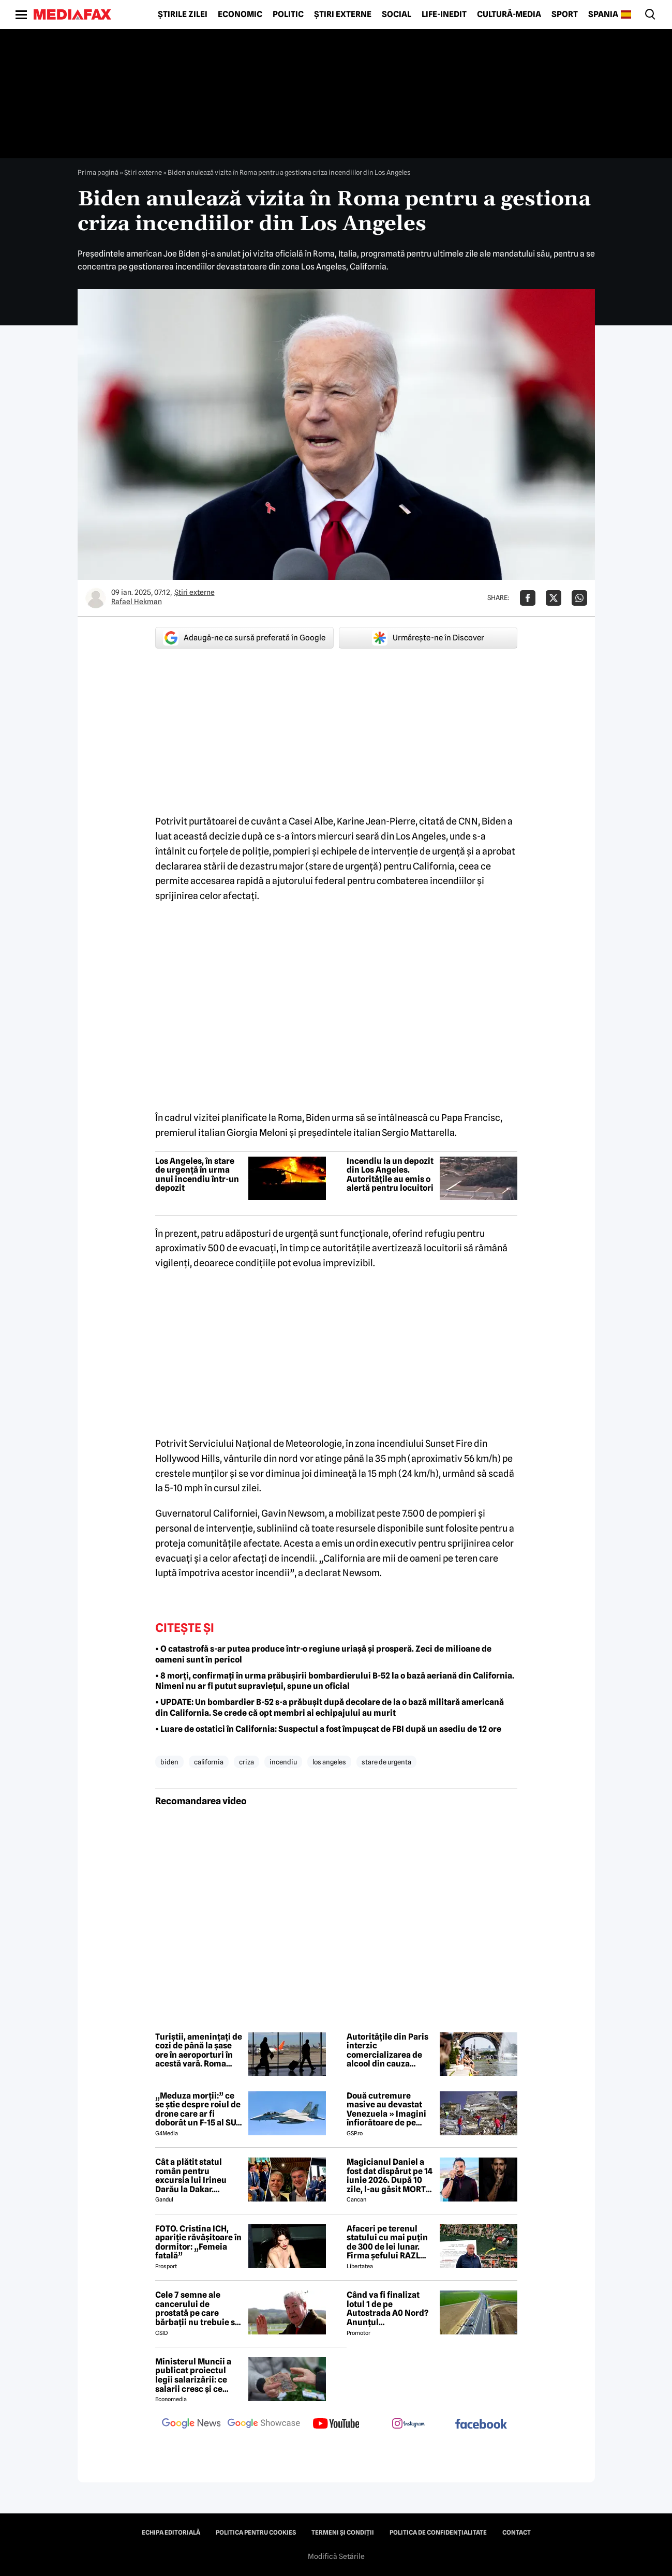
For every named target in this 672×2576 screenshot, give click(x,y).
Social (396, 14)
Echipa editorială (171, 2532)
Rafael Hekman (136, 601)
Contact (516, 2532)
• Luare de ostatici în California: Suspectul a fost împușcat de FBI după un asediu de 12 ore (328, 1729)
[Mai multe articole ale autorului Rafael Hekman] (95, 598)
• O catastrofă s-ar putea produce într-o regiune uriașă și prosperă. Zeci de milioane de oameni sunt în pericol (323, 1654)
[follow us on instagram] (408, 2424)
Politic (288, 14)
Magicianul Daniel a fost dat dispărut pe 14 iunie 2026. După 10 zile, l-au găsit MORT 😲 (389, 2176)
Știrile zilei (182, 14)
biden (169, 1762)
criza (246, 1762)
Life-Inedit (444, 14)
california (208, 1762)
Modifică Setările (336, 2556)
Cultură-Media (509, 14)
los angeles (329, 1762)
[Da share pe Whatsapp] (579, 598)
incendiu (283, 1762)
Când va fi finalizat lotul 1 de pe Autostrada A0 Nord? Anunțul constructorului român (387, 2308)
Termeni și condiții (342, 2532)
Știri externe (342, 14)
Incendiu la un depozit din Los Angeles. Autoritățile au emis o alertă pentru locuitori (390, 1175)
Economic (240, 14)
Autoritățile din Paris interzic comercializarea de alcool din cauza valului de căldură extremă (387, 2050)
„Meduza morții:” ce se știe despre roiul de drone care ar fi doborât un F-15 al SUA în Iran (198, 2109)
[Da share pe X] (553, 598)
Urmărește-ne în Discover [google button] (428, 638)
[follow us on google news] (191, 2424)
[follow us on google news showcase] (264, 2424)
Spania (603, 14)
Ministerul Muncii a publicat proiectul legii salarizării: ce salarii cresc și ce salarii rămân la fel (193, 2375)
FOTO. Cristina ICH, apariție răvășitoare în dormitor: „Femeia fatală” (198, 2242)
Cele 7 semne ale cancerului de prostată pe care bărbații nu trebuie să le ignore (197, 2308)
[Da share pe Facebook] (527, 598)
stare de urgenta (386, 1762)
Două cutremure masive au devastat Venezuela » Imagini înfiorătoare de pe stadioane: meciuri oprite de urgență (386, 2109)
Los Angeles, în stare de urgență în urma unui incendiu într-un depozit (197, 1175)
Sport (564, 14)
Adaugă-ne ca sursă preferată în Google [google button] (244, 638)
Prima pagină (98, 172)
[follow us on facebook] (481, 2425)
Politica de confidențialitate (438, 2532)
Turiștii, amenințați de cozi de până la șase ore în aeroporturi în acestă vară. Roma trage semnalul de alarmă (198, 2050)
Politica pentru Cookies (256, 2532)
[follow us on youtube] (336, 2424)
